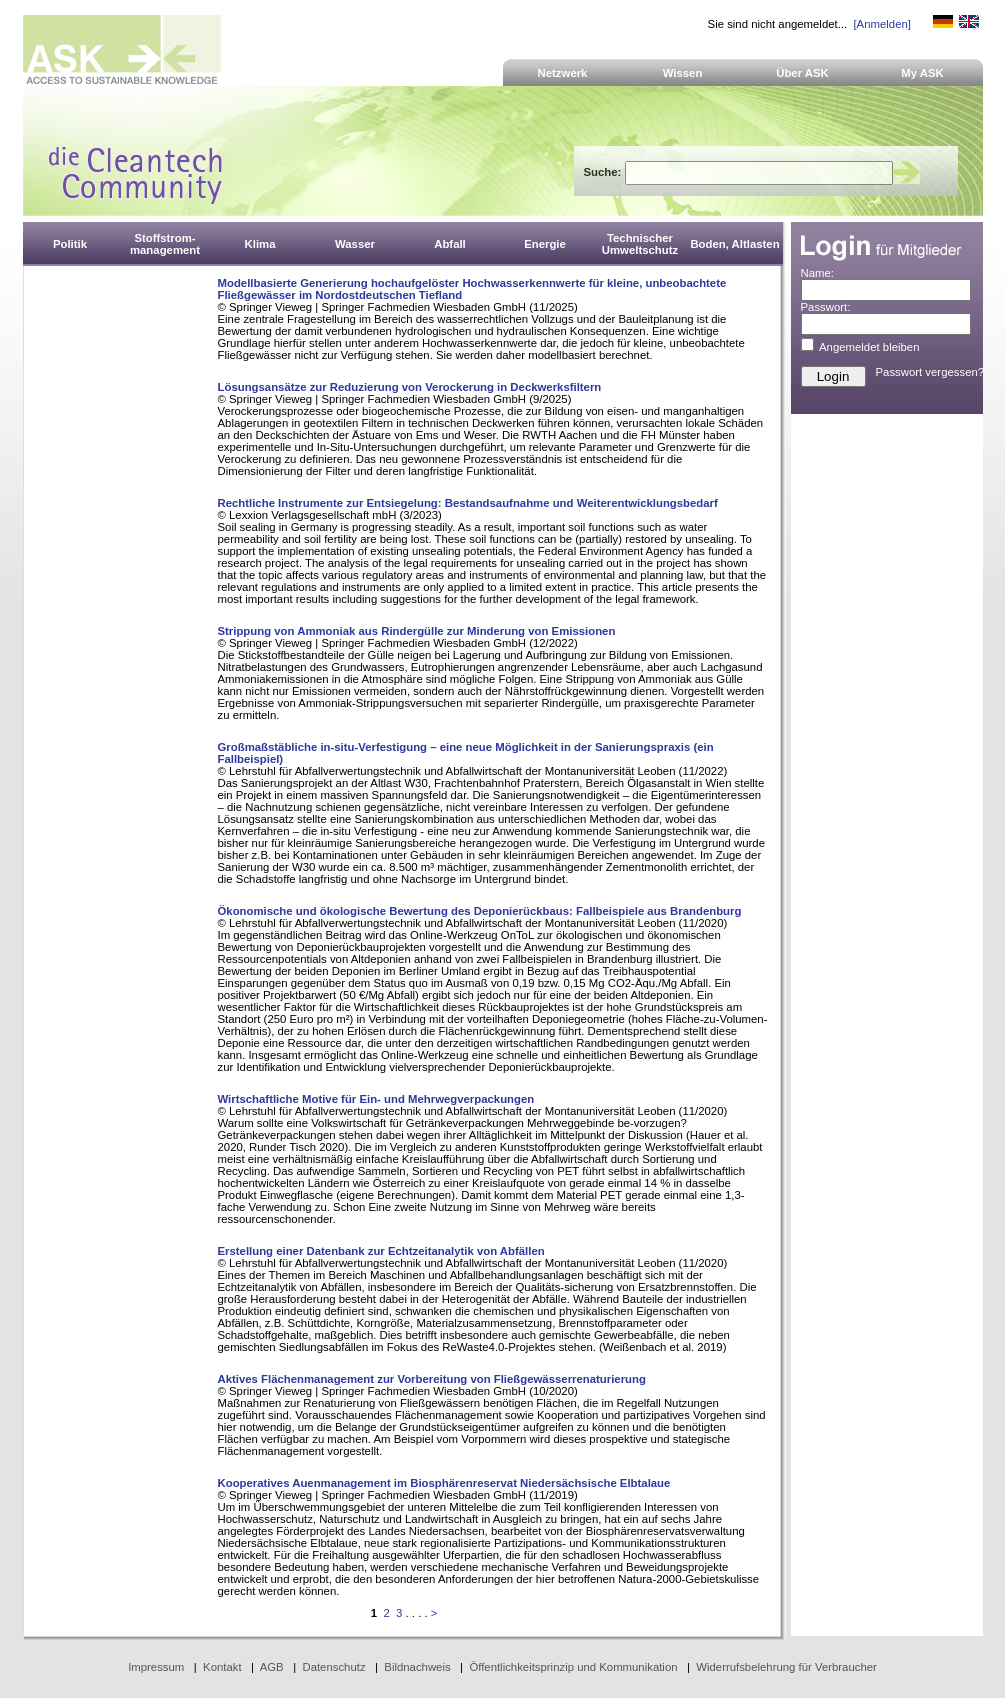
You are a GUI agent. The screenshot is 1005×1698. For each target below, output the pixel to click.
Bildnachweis (417, 1667)
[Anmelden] (881, 24)
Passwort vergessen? (930, 372)
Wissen (683, 73)
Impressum (156, 1667)
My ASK (922, 73)
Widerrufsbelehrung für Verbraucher (786, 1667)
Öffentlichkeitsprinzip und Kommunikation (573, 1667)
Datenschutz (333, 1667)
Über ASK (802, 73)
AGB (272, 1667)
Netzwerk (563, 73)
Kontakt (222, 1667)
